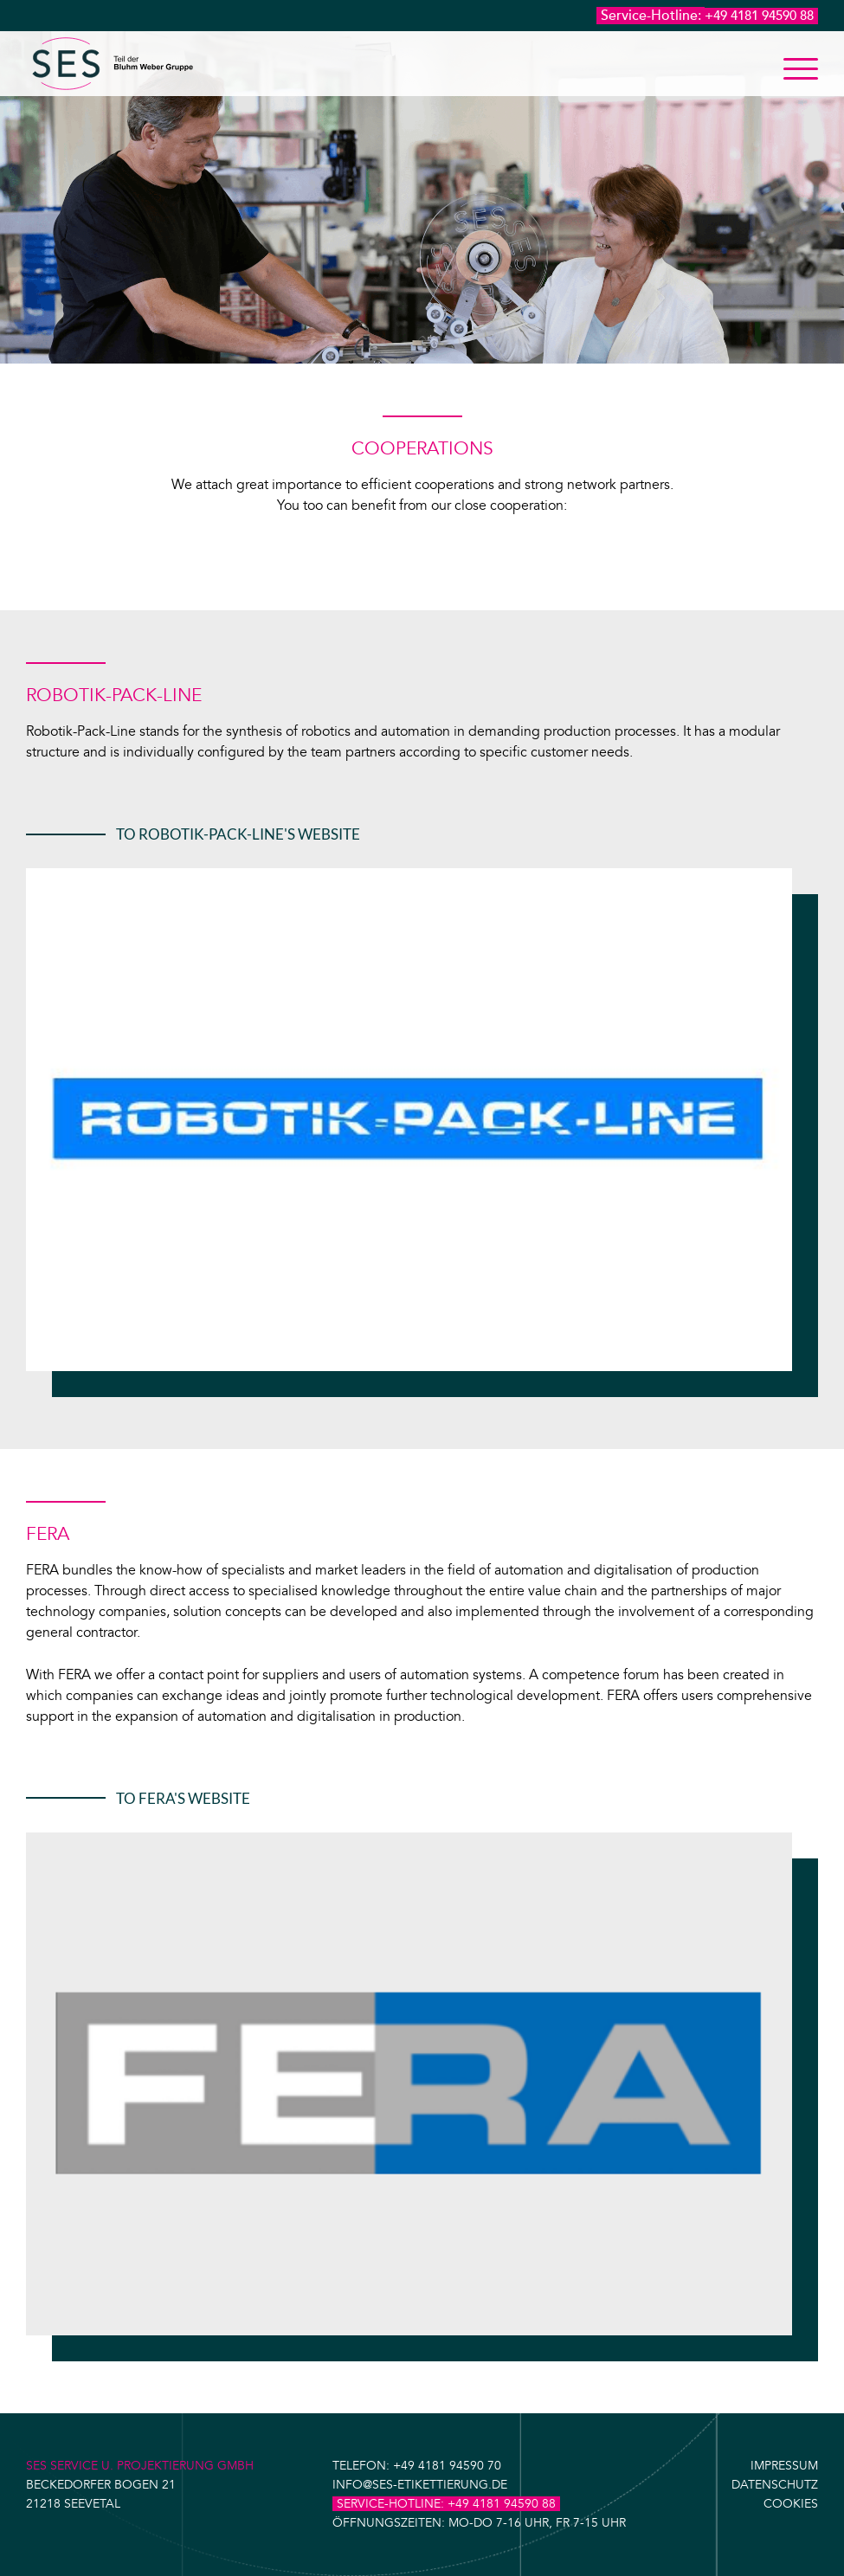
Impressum (784, 2465)
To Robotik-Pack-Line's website (238, 834)
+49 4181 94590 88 (759, 16)
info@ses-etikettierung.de (419, 2484)
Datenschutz (774, 2484)
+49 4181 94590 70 (447, 2465)
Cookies (790, 2503)
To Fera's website (183, 1798)
